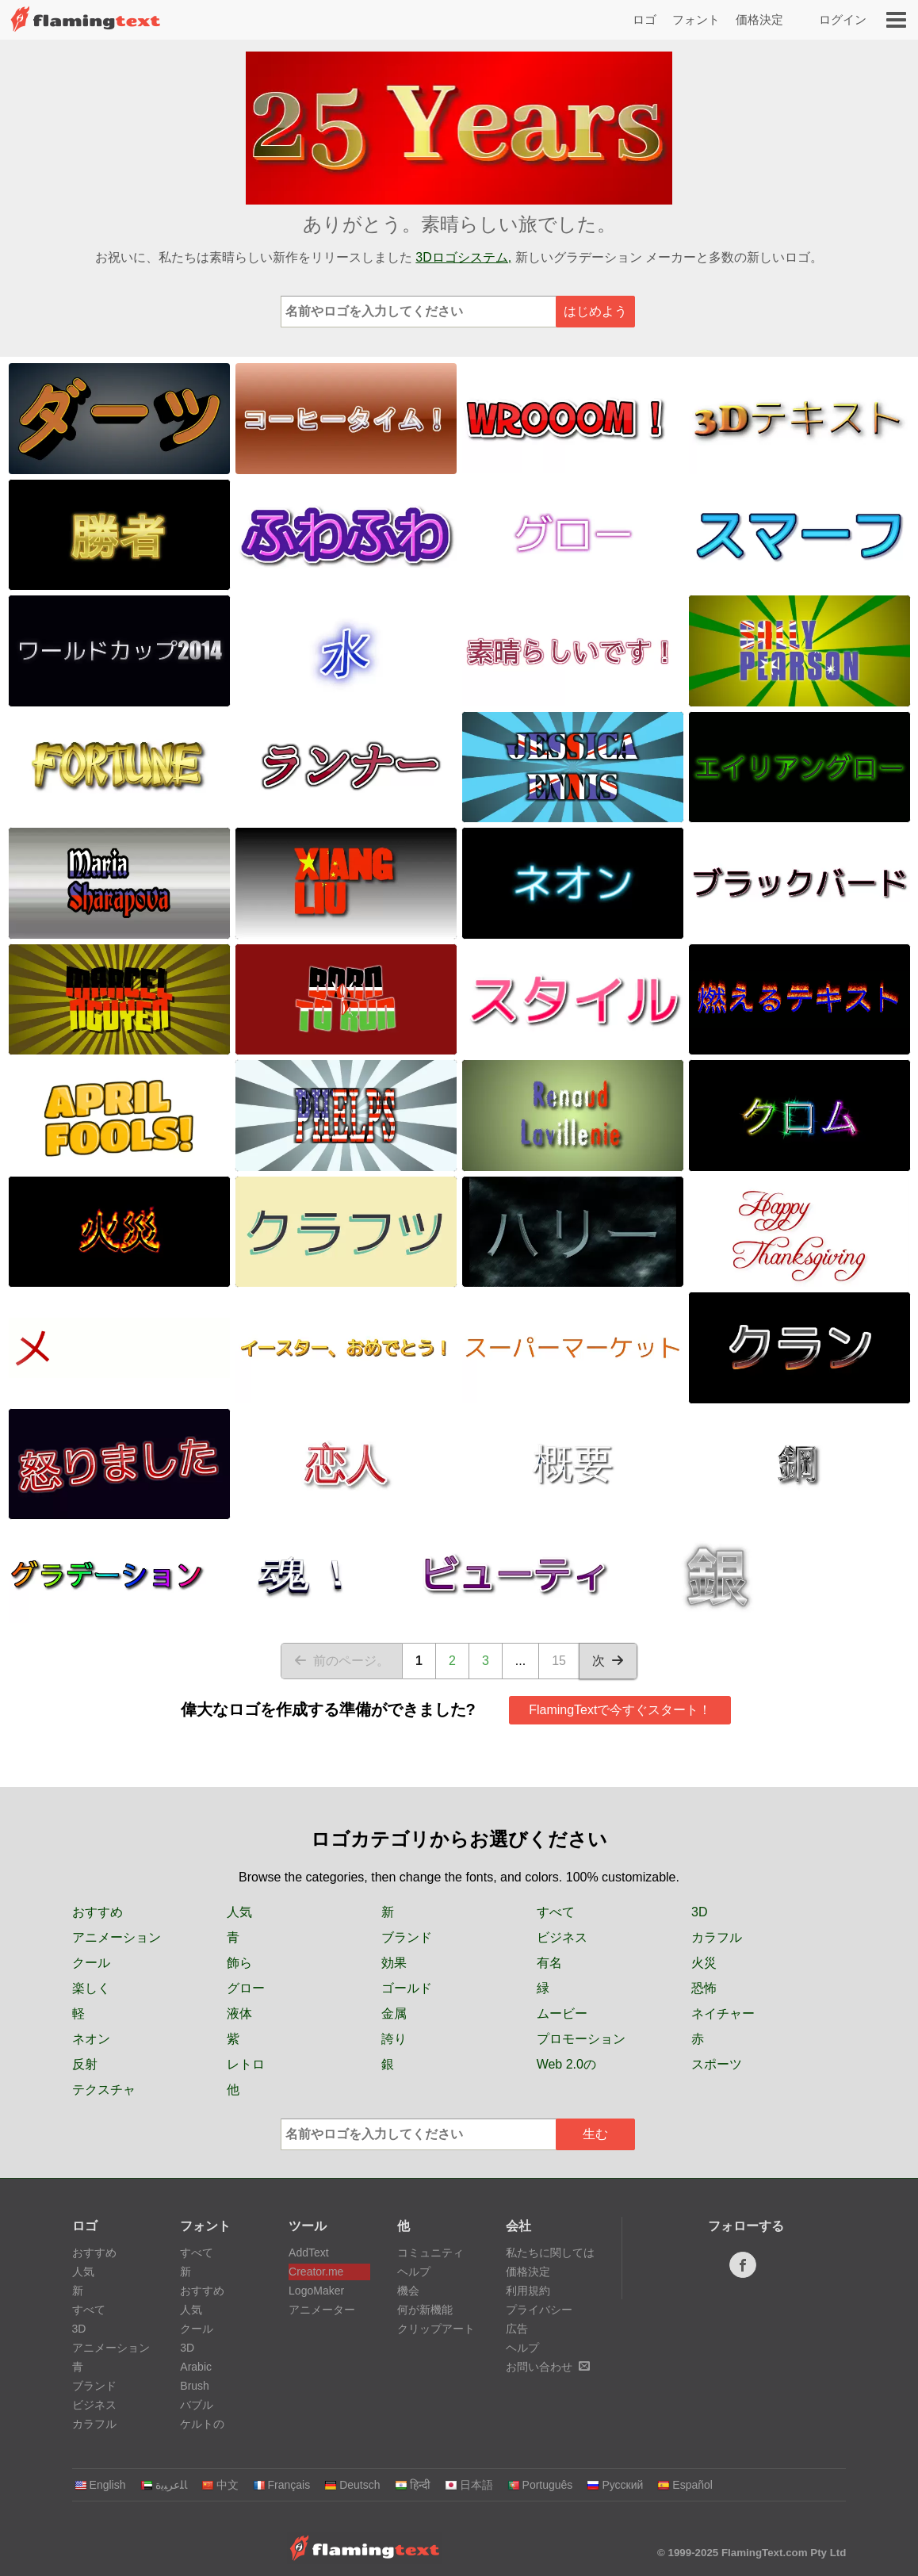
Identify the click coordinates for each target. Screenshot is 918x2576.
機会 (408, 2290)
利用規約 (528, 2290)
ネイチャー (723, 2013)
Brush (194, 2385)
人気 (239, 1912)
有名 (549, 1962)
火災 (704, 1962)
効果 (394, 1962)
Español (685, 2484)
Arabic (196, 2366)
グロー (246, 1988)
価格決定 (759, 19)
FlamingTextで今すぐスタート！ (620, 1710)
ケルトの (202, 2423)
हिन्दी (412, 2484)
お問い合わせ (548, 2366)
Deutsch (352, 2484)
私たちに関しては (550, 2252)
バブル (196, 2404)
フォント (696, 19)
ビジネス (562, 1937)
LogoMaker (316, 2290)
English (100, 2484)
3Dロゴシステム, (463, 257)
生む (595, 2134)
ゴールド (406, 1988)
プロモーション (581, 2039)
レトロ (246, 2064)
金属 (394, 2013)
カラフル (716, 1937)
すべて (556, 1912)
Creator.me (316, 2271)
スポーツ (716, 2064)
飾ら (239, 1962)
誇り (394, 2039)
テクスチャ (104, 2089)
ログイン (842, 19)
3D (699, 1912)
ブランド (406, 1937)
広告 (517, 2328)
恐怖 (704, 1988)
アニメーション (116, 1937)
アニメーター (322, 2309)
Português (540, 2484)
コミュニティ (430, 2252)
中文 (220, 2484)
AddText (309, 2252)
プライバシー (539, 2309)
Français (282, 2484)
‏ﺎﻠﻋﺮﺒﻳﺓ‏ (163, 2484)
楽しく (91, 1988)
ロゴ (644, 19)
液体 (239, 2013)
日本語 (469, 2484)
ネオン (91, 2039)
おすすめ (97, 1912)
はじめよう (595, 311)
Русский (615, 2484)
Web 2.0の (566, 2064)
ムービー (562, 2013)
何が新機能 (425, 2309)
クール (91, 1962)
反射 (85, 2064)
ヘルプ (413, 2271)
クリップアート (436, 2328)
